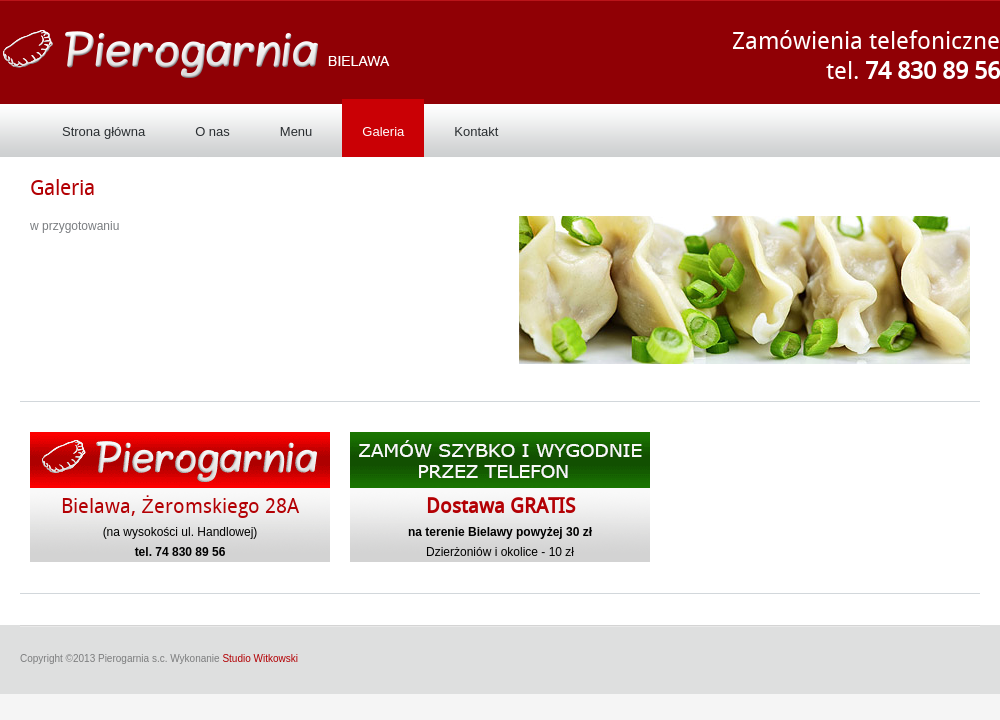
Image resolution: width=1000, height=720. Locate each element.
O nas (212, 131)
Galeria (383, 131)
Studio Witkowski (260, 658)
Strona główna (103, 131)
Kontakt (476, 131)
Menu (291, 125)
